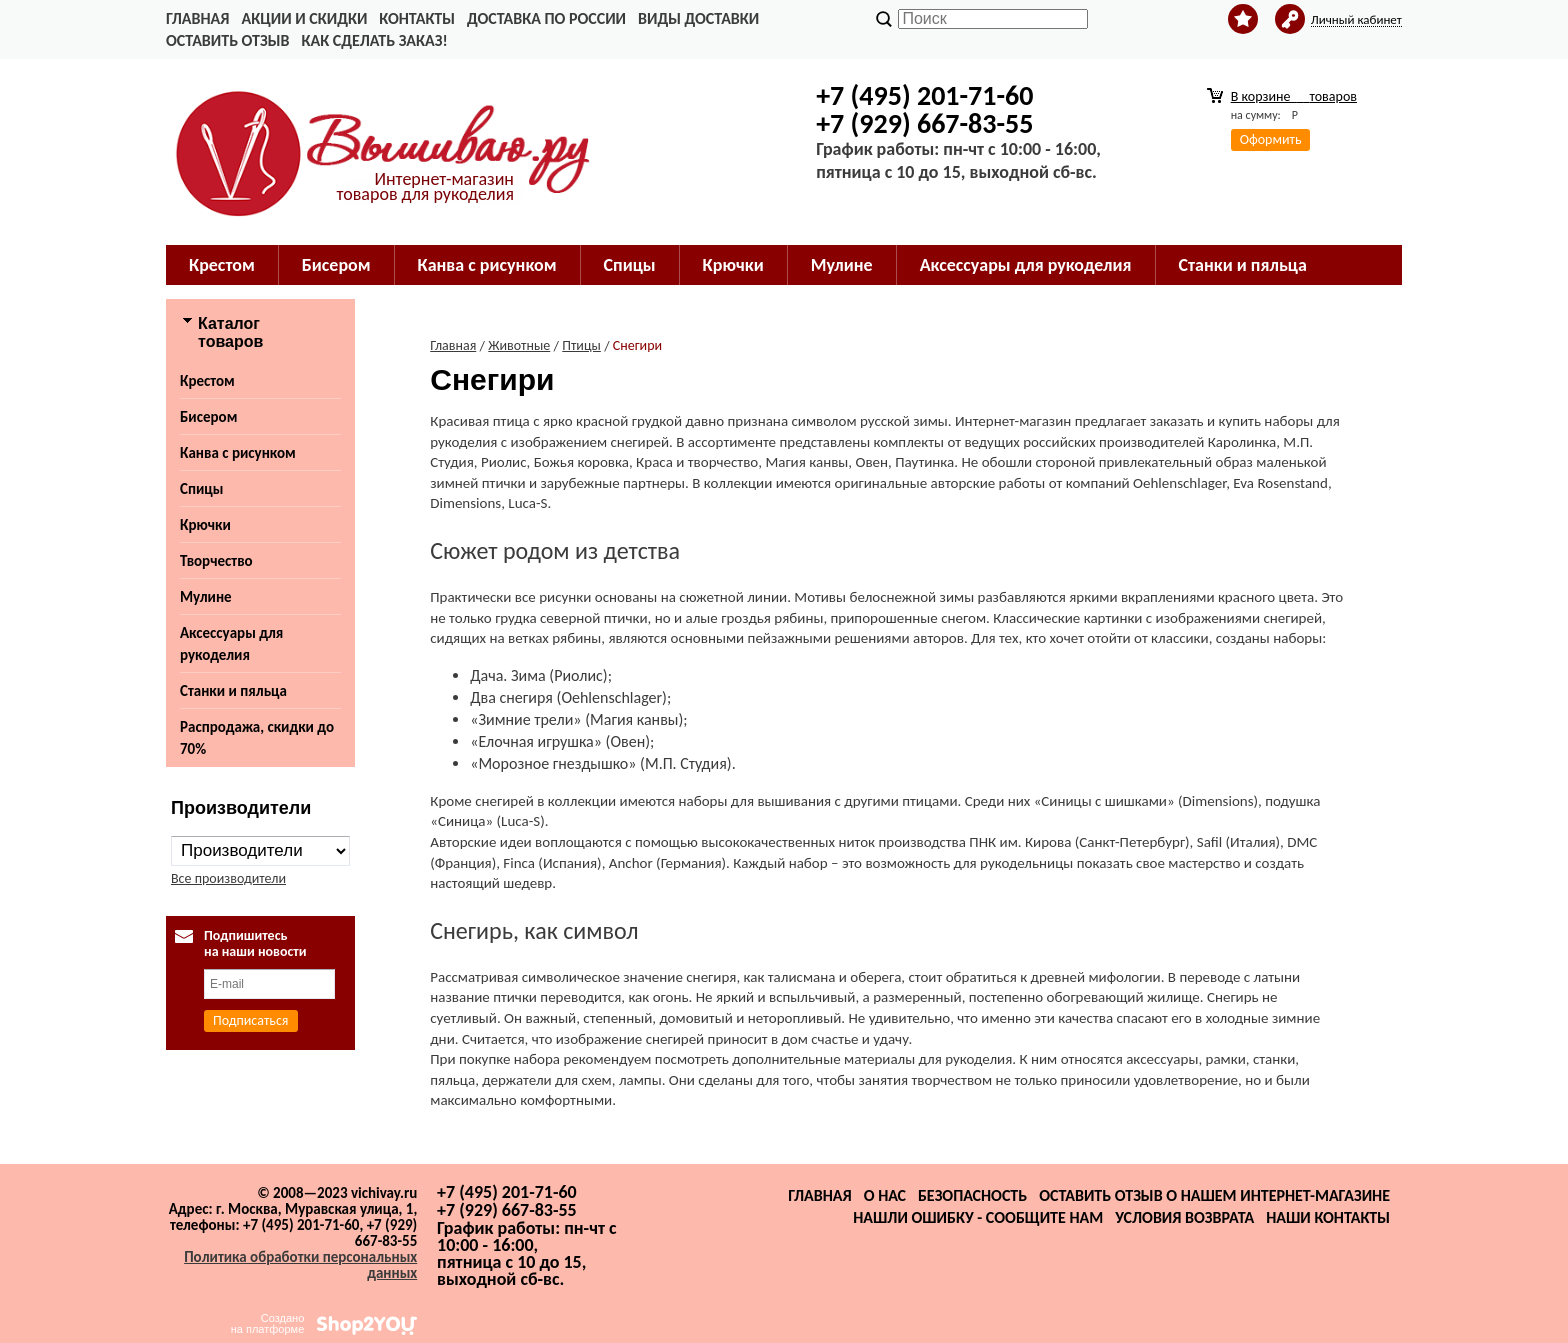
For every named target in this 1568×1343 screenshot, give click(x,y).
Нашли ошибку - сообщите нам (978, 1217)
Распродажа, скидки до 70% (257, 738)
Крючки (733, 265)
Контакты (417, 18)
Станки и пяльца (1243, 265)
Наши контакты (1328, 1217)
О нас (885, 1195)
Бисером (336, 265)
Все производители (228, 878)
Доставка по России (546, 18)
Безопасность (972, 1195)
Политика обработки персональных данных (300, 1265)
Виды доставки (698, 18)
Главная (197, 18)
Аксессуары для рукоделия (1026, 265)
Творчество (216, 561)
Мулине (842, 265)
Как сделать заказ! (374, 40)
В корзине (1294, 96)
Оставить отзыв (227, 40)
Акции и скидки (304, 18)
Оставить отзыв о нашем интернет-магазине (1214, 1195)
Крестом (222, 265)
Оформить (1271, 139)
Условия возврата (1184, 1217)
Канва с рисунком (487, 265)
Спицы (630, 265)
